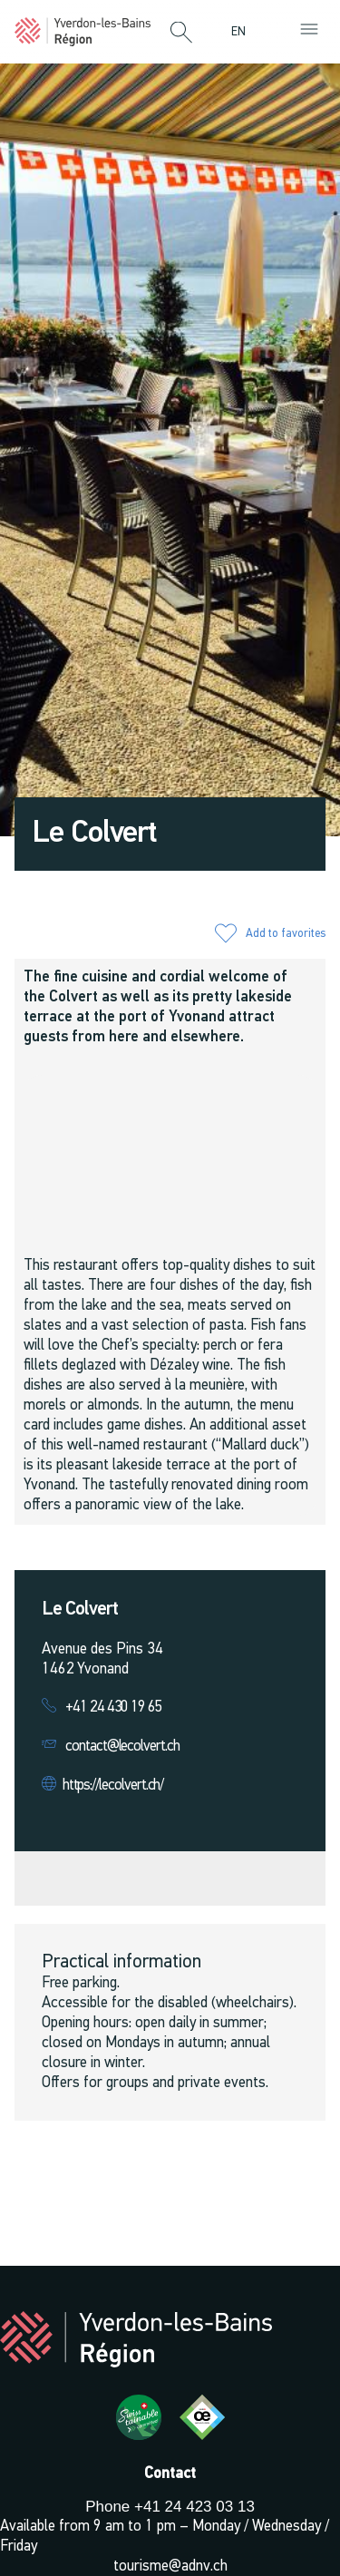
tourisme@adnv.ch (170, 2566)
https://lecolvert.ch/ (113, 1785)
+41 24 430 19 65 (113, 1707)
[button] (181, 33)
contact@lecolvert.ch (122, 1746)
